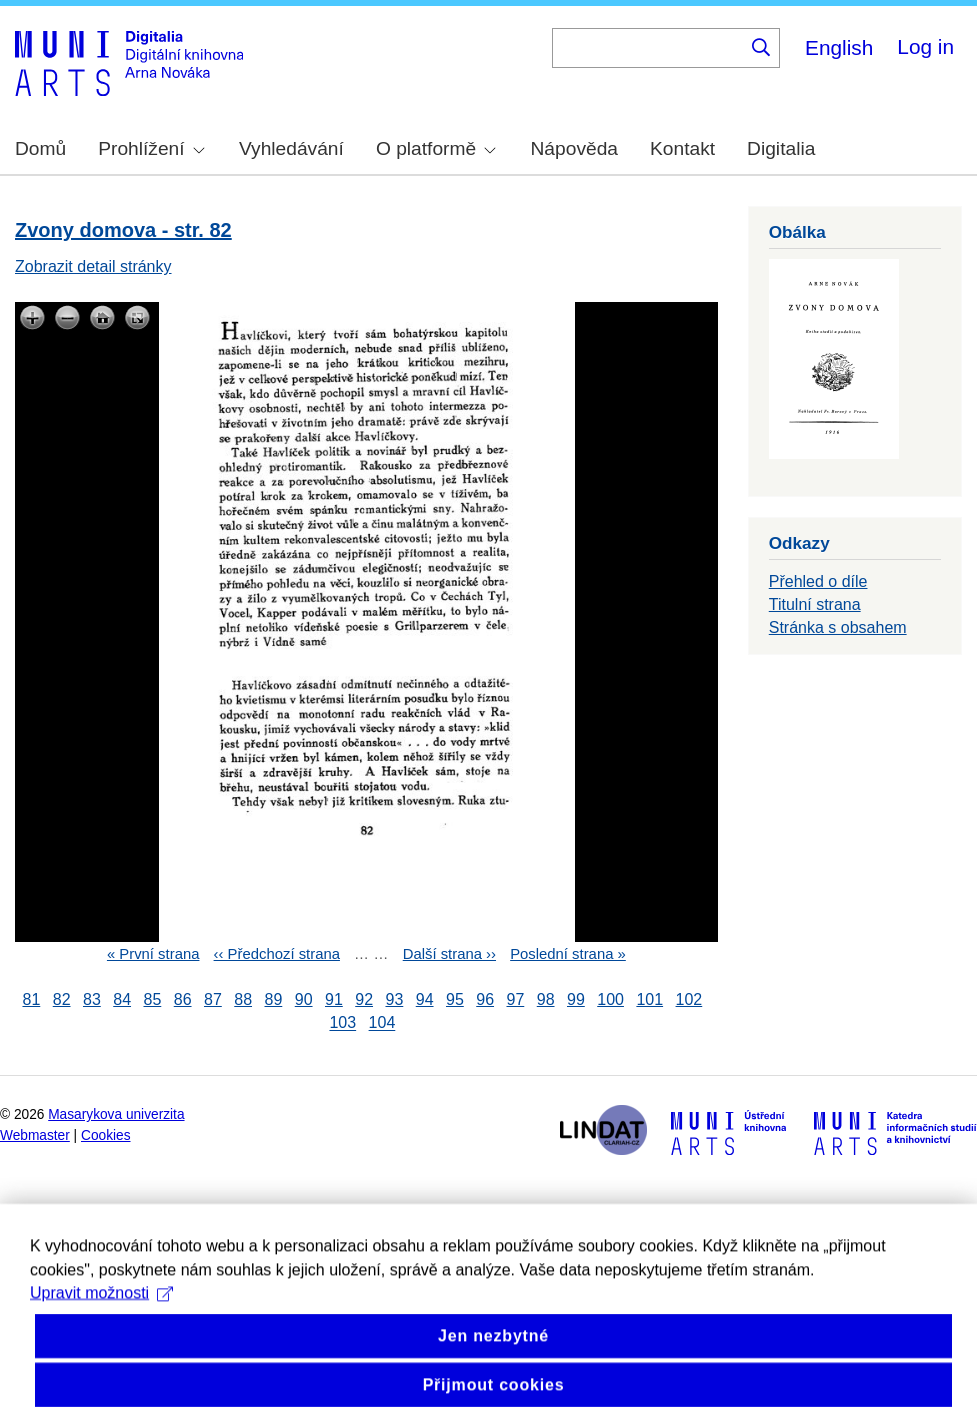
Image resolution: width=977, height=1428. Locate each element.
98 (546, 999)
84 (122, 999)
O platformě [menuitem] (436, 148)
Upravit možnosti (101, 1330)
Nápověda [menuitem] (574, 148)
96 (485, 999)
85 (152, 999)
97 (515, 999)
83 (92, 999)
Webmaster (35, 1135)
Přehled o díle (818, 581)
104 (382, 1023)
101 (649, 999)
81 (31, 999)
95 (455, 999)
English (839, 47)
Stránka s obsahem (838, 627)
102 (689, 999)
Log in (925, 46)
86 (183, 999)
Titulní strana (815, 604)
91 (334, 999)
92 (364, 999)
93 (394, 999)
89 (273, 999)
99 (576, 999)
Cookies (106, 1135)
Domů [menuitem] (40, 148)
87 (213, 999)
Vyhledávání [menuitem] (291, 148)
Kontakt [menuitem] (682, 148)
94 (425, 999)
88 (243, 999)
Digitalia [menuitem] (781, 148)
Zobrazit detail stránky (93, 266)
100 (610, 999)
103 (342, 1023)
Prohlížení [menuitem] (151, 148)
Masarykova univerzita (116, 1114)
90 (304, 999)
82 (62, 999)
